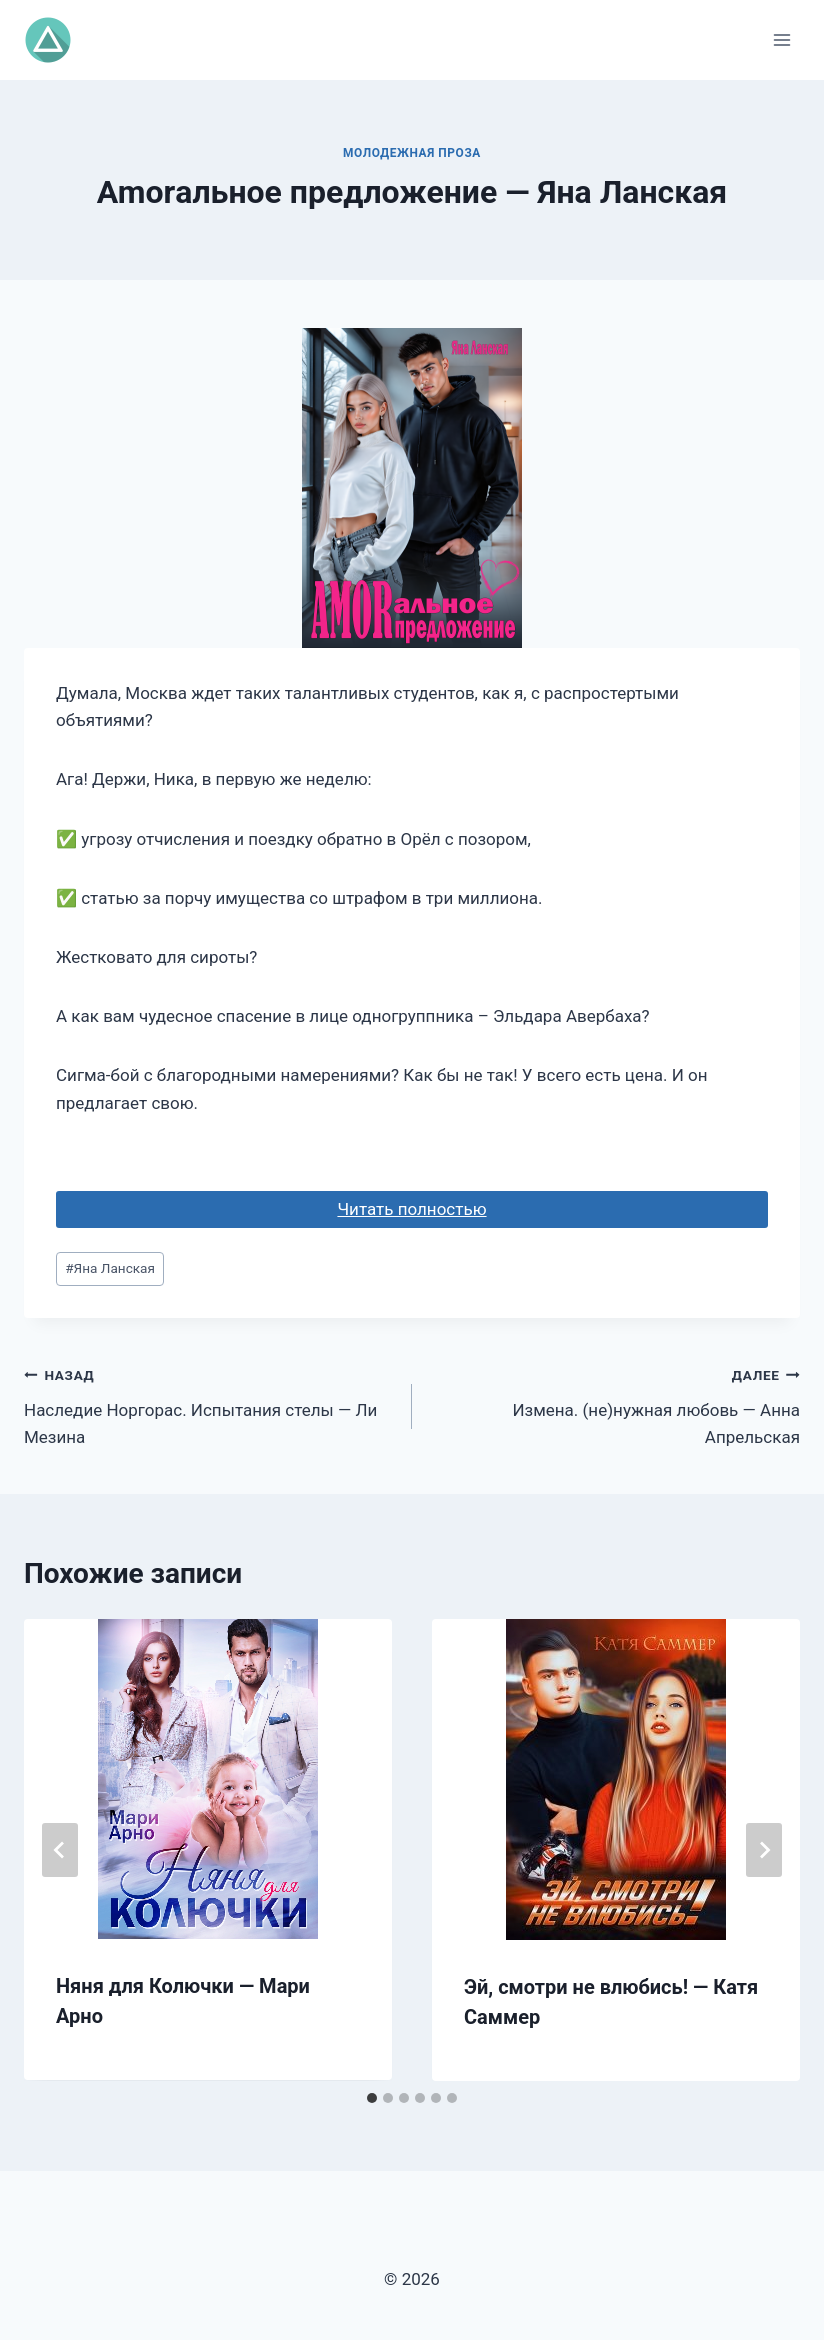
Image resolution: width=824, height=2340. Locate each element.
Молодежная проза (412, 153)
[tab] (372, 2098)
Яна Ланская (110, 1268)
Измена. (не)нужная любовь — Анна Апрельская (614, 1404)
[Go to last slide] (60, 1850)
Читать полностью (411, 1209)
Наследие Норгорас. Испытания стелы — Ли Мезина (209, 1404)
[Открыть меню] (781, 39)
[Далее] (764, 1850)
